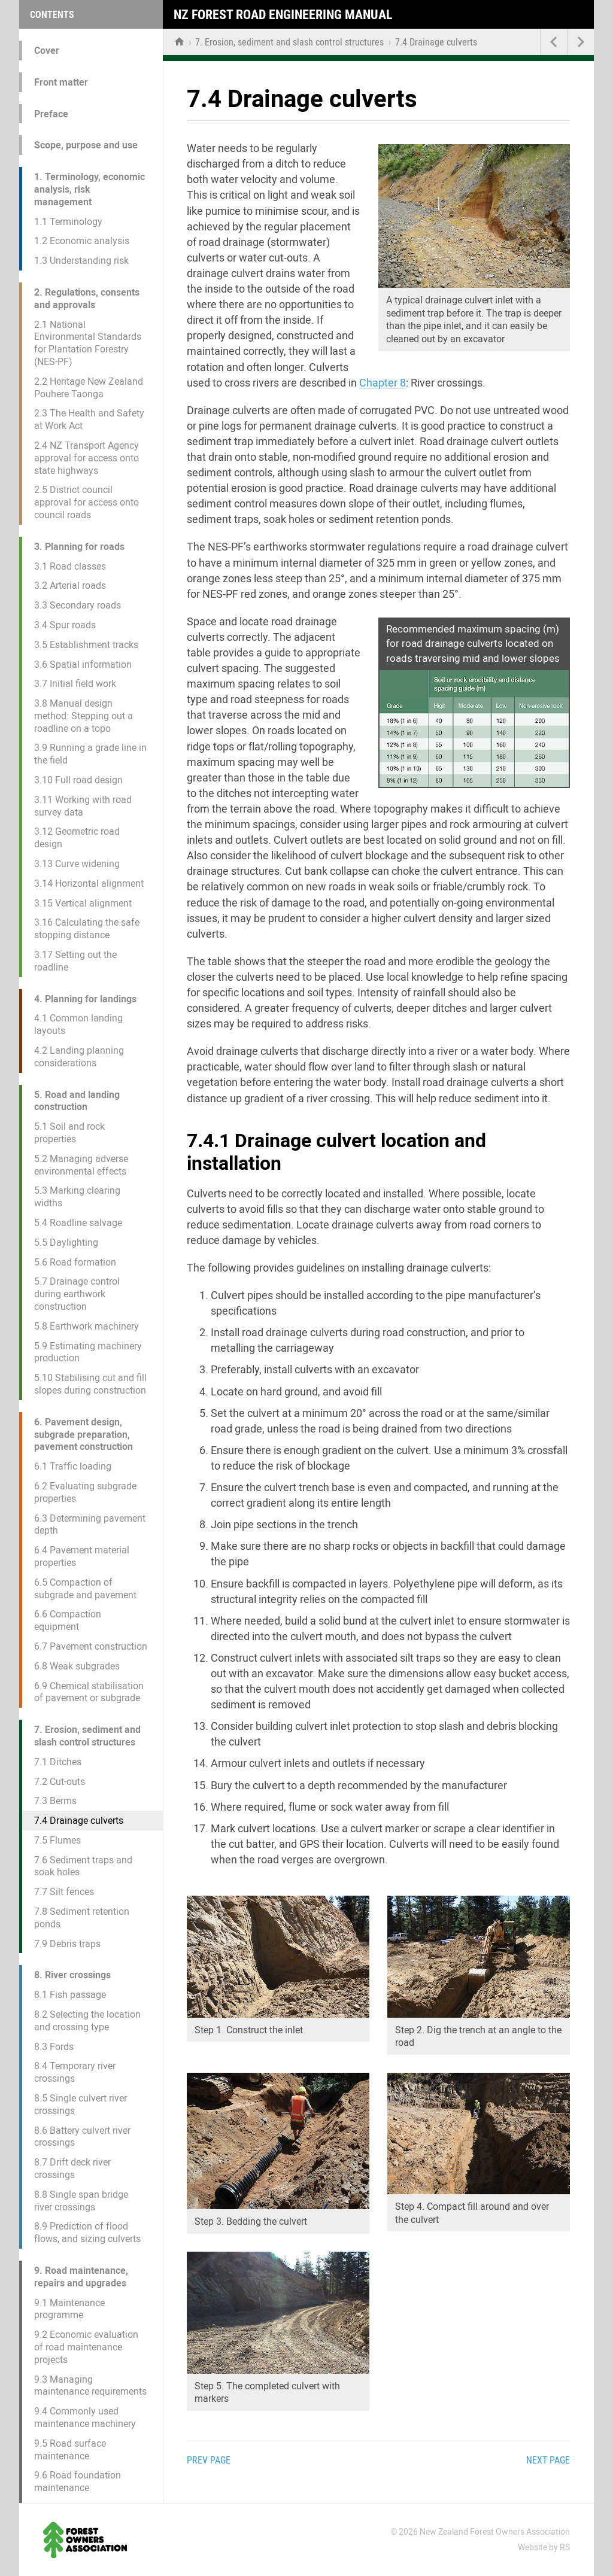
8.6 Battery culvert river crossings (82, 2137)
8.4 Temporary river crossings (75, 2072)
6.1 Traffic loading (72, 1466)
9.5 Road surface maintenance (70, 2450)
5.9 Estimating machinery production (88, 1352)
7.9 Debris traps (67, 1944)
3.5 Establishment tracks (86, 644)
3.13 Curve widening (77, 863)
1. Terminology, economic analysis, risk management (89, 189)
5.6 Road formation (75, 1262)
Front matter (61, 82)
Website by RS (544, 2547)
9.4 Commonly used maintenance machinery (85, 2417)
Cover (46, 50)
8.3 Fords (54, 2046)
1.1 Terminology (68, 221)
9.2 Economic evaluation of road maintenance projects (86, 2347)
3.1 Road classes (70, 566)
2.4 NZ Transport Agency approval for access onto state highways (86, 458)
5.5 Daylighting (66, 1242)
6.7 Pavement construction (90, 1646)
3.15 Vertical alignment (83, 903)
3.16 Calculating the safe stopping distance (86, 929)
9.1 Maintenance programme (69, 2309)
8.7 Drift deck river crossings (72, 2168)
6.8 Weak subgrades (77, 1666)
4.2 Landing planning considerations (79, 1057)
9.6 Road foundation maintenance (77, 2481)
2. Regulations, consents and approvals (86, 299)
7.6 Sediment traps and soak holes (83, 1866)
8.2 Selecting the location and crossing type (87, 2021)
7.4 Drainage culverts (78, 1820)
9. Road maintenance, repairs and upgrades (81, 2277)
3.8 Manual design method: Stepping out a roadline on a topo (83, 716)
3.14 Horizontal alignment (89, 883)
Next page (548, 2460)
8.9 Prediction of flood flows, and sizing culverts (87, 2233)
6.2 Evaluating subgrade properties (85, 1492)
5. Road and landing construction (77, 1101)
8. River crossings (72, 1975)
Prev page (208, 2460)
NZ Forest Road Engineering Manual (283, 14)
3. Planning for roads (79, 546)
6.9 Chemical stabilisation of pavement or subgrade (89, 1692)
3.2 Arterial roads (70, 585)
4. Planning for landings (85, 999)
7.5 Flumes (57, 1840)
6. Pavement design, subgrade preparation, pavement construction (83, 1434)
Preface (51, 114)
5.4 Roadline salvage (78, 1222)
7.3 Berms (55, 1800)
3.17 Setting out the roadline (75, 961)
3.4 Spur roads (65, 625)
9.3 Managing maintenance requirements (90, 2386)
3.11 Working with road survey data (83, 806)
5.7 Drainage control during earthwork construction (77, 1294)
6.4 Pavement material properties (81, 1556)
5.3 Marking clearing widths (77, 1197)
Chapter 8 (382, 382)
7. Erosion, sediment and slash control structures (87, 1736)
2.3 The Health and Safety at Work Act (89, 419)
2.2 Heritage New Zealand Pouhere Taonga (88, 388)
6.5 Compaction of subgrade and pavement (85, 1589)
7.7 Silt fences (64, 1891)
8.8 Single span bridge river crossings (81, 2201)
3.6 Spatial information (83, 664)
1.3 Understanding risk (81, 260)
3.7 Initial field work (75, 683)
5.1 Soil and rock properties (69, 1133)
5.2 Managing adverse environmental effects (81, 1165)
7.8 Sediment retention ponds (81, 1918)
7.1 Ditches (57, 1762)
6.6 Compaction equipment (67, 1620)
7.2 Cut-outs (59, 1781)
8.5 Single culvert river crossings (80, 2104)
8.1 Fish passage (70, 1994)
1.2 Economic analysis (81, 241)
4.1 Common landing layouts (78, 1024)
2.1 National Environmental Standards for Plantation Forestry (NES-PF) (87, 343)
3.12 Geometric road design (77, 838)
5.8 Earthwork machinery (86, 1326)
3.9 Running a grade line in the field (90, 754)
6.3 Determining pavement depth (89, 1525)
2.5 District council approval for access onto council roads (86, 502)
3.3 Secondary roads (77, 605)
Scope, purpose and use (86, 145)
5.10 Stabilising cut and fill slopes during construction (90, 1384)
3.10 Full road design (78, 780)
